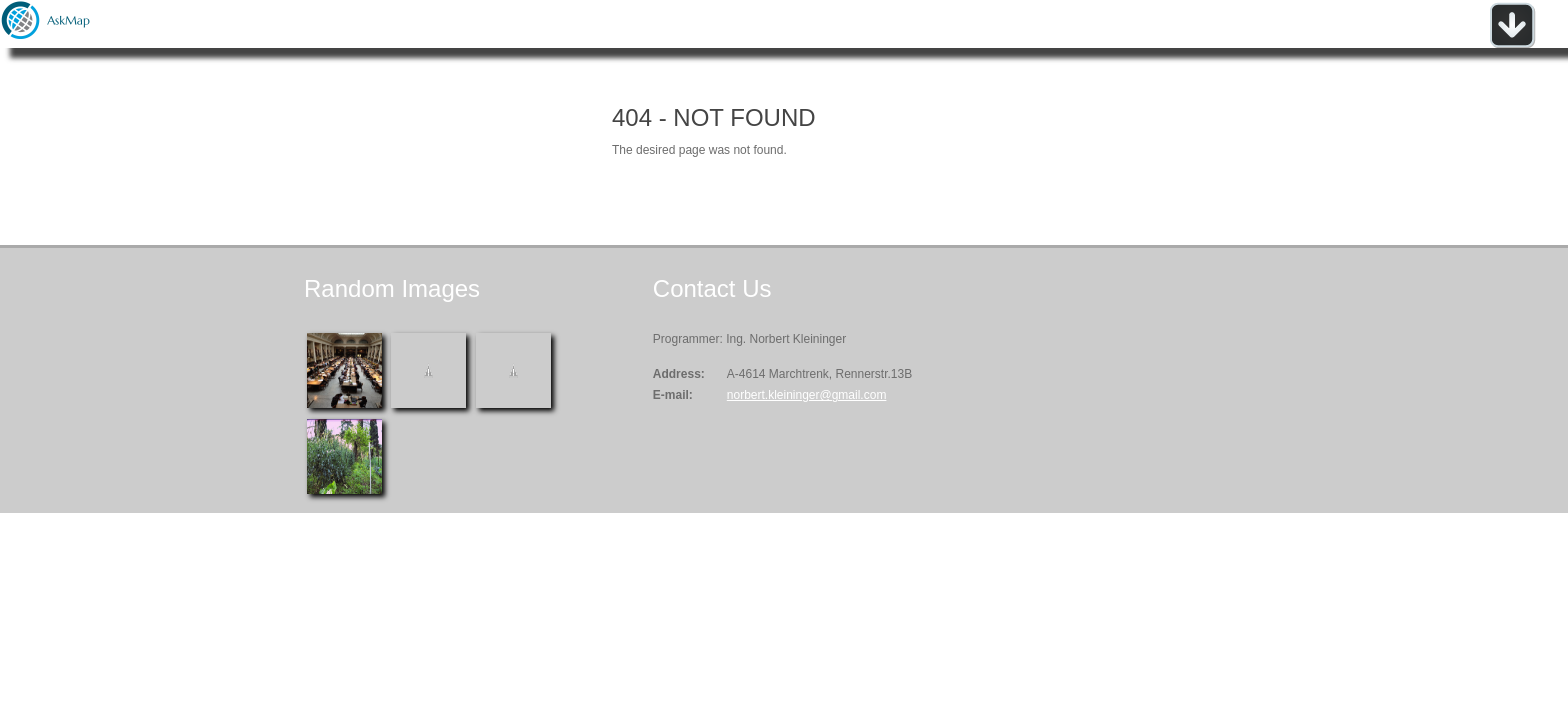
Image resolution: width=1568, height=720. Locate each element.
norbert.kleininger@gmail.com (807, 395)
